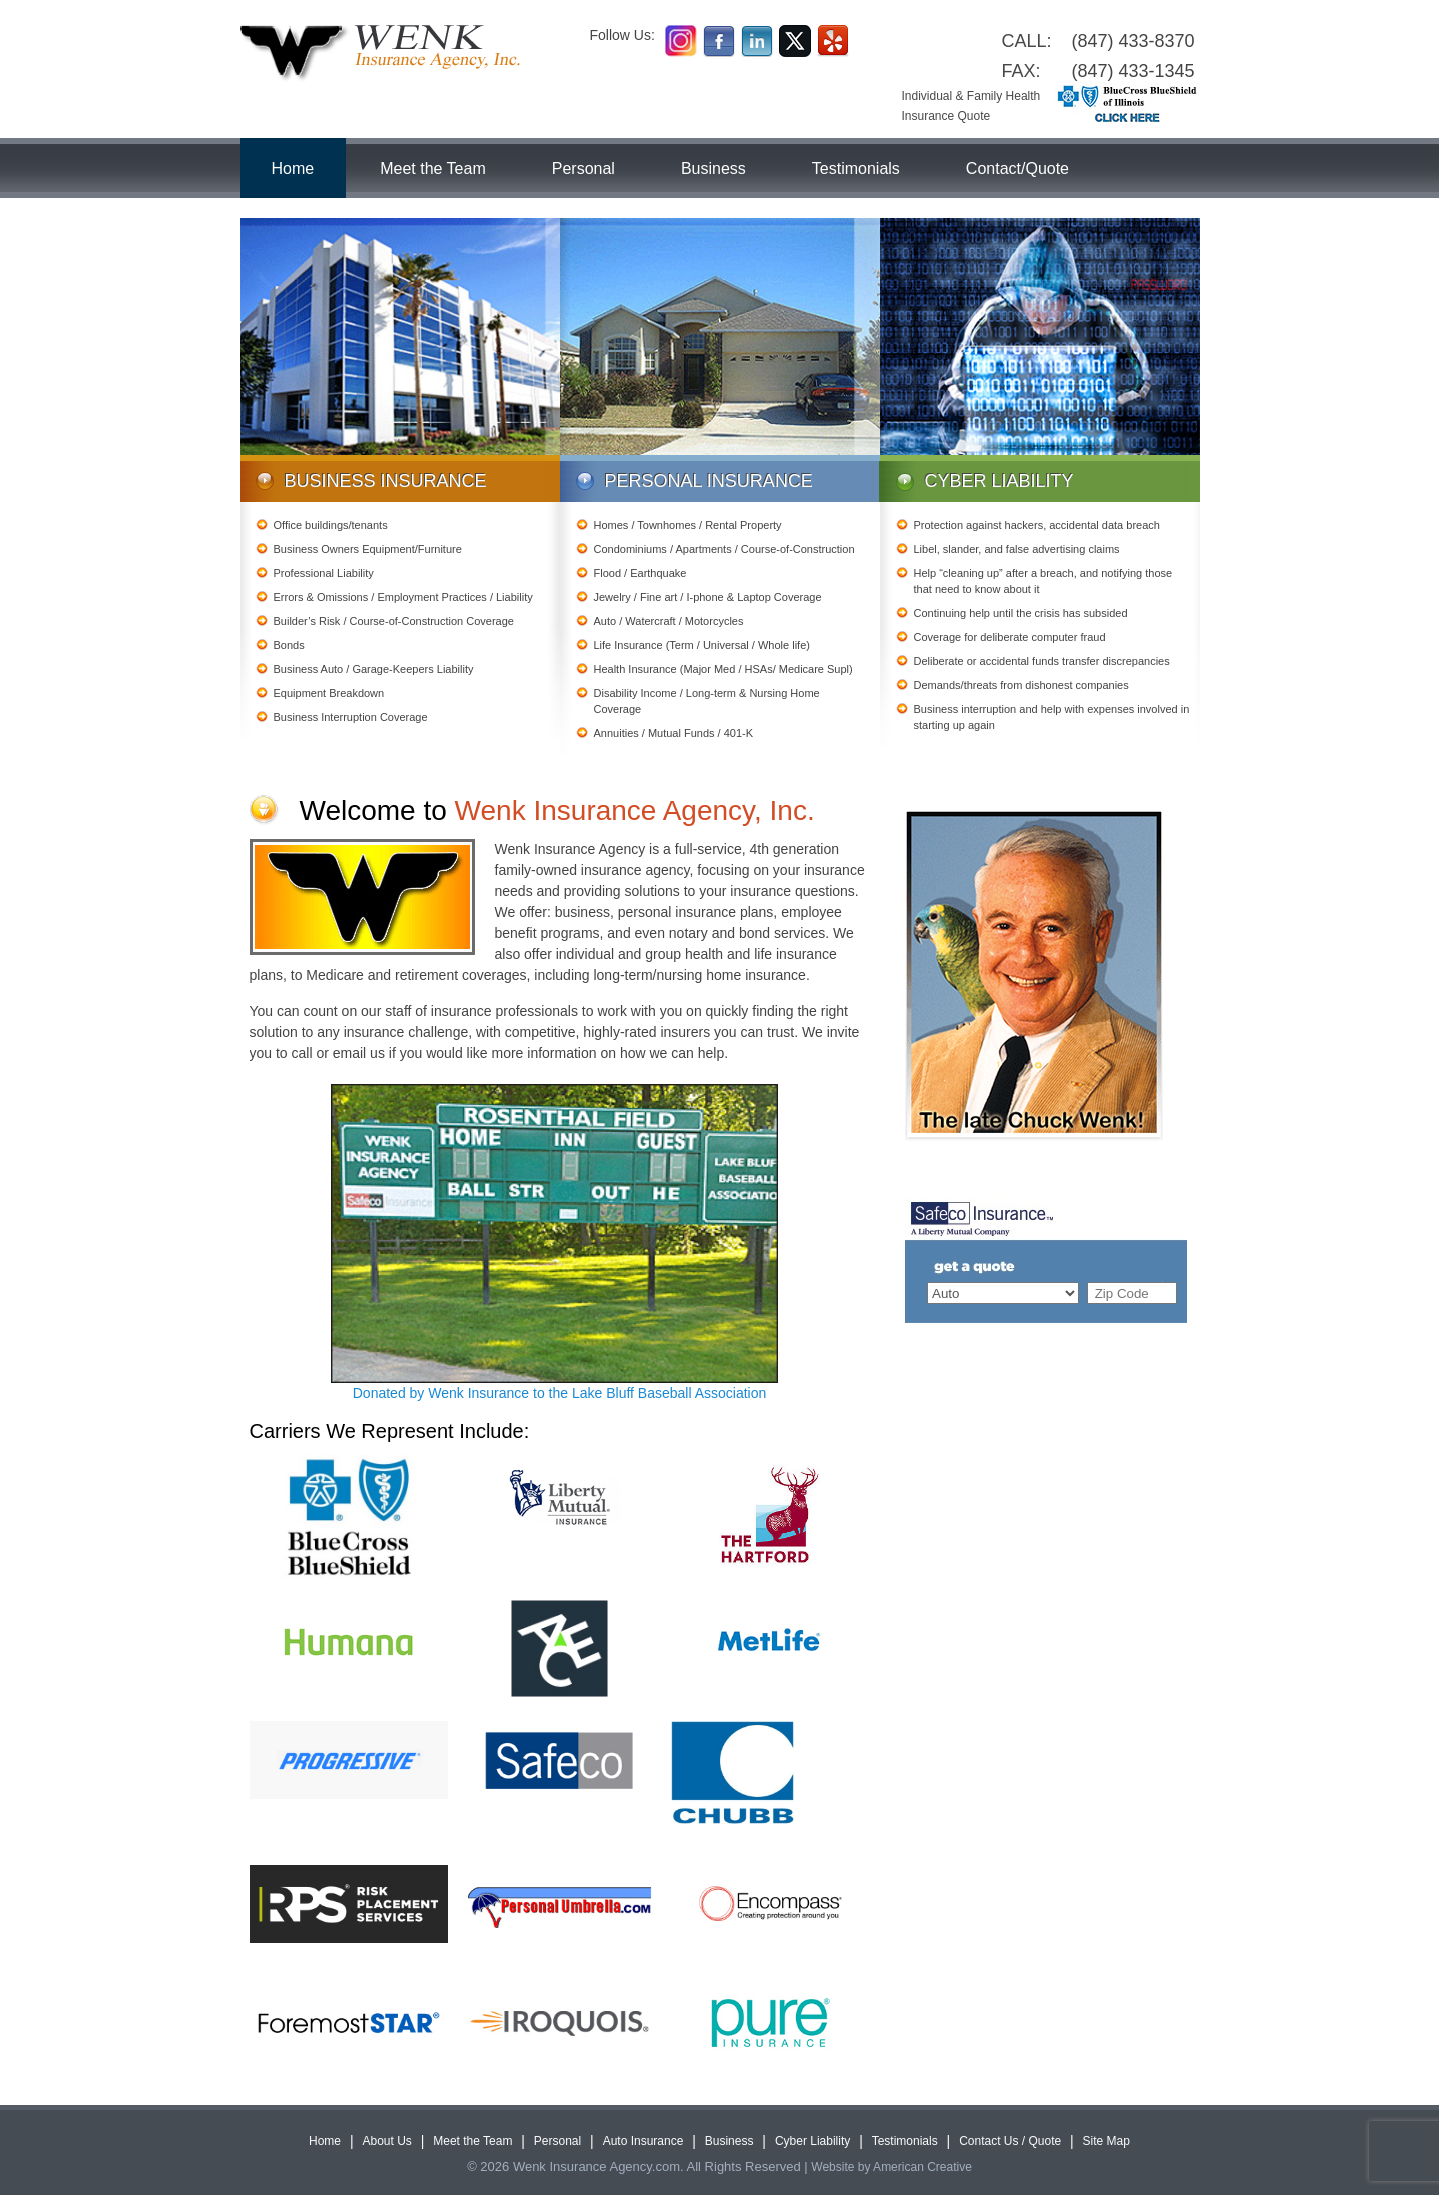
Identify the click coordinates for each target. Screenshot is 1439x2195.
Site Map (1106, 2141)
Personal (557, 2141)
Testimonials (905, 2141)
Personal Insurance (709, 481)
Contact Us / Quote (1010, 2141)
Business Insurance (386, 481)
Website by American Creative (891, 2167)
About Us (386, 2141)
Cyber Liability (999, 481)
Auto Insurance (643, 2141)
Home (325, 2141)
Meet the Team (472, 2141)
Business (729, 2141)
